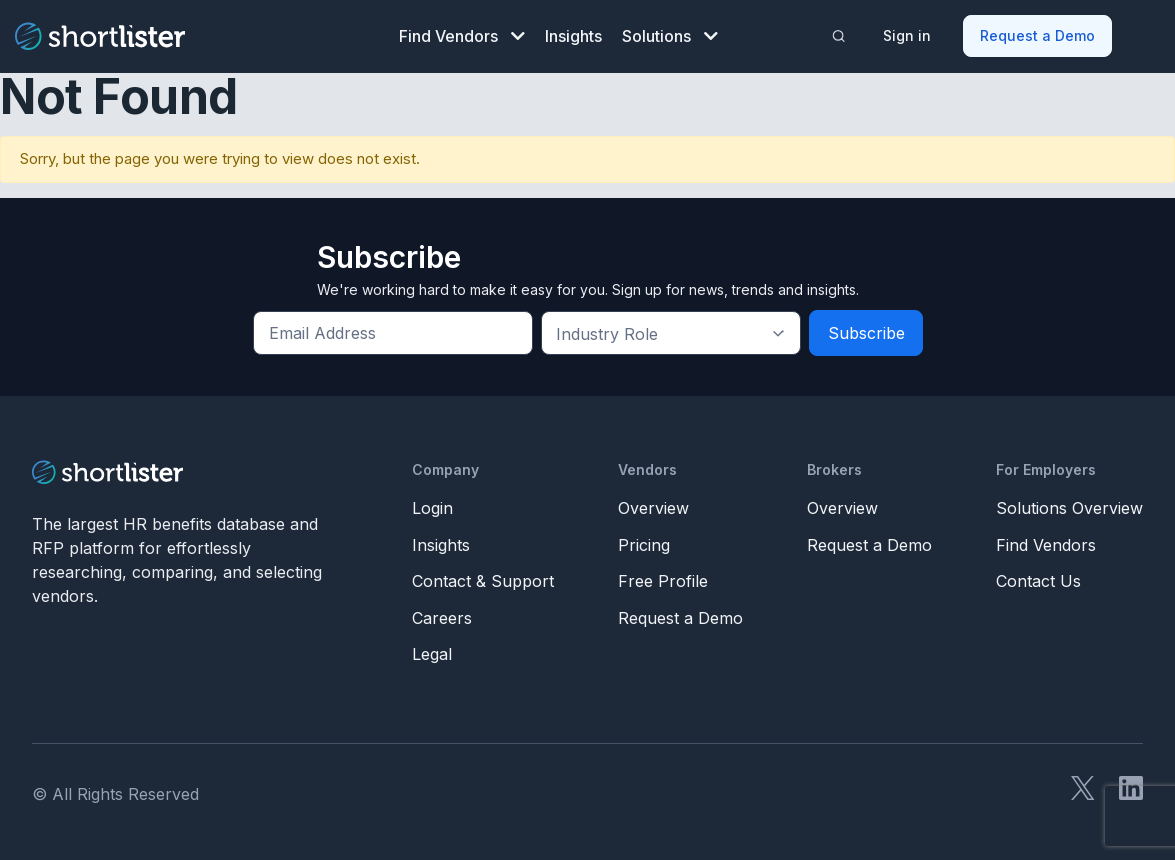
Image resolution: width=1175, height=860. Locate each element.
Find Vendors (462, 36)
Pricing (644, 545)
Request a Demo (1037, 35)
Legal (432, 654)
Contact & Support (483, 581)
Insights (573, 36)
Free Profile (663, 581)
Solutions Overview (1069, 508)
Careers (442, 618)
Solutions (670, 36)
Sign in (907, 35)
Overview (653, 508)
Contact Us (1038, 581)
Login (432, 508)
